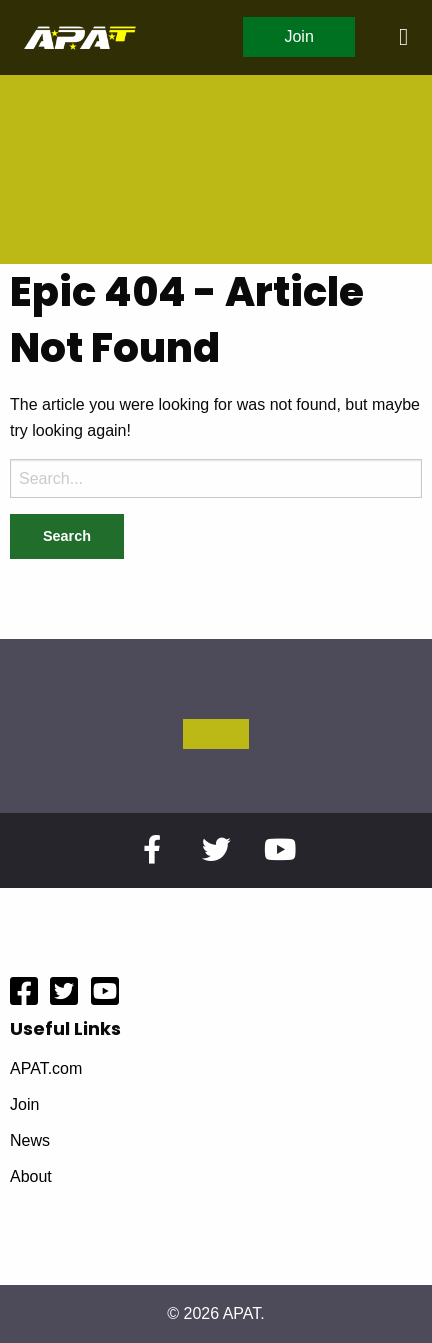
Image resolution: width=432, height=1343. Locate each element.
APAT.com (46, 1069)
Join (298, 36)
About (31, 1177)
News (30, 1141)
